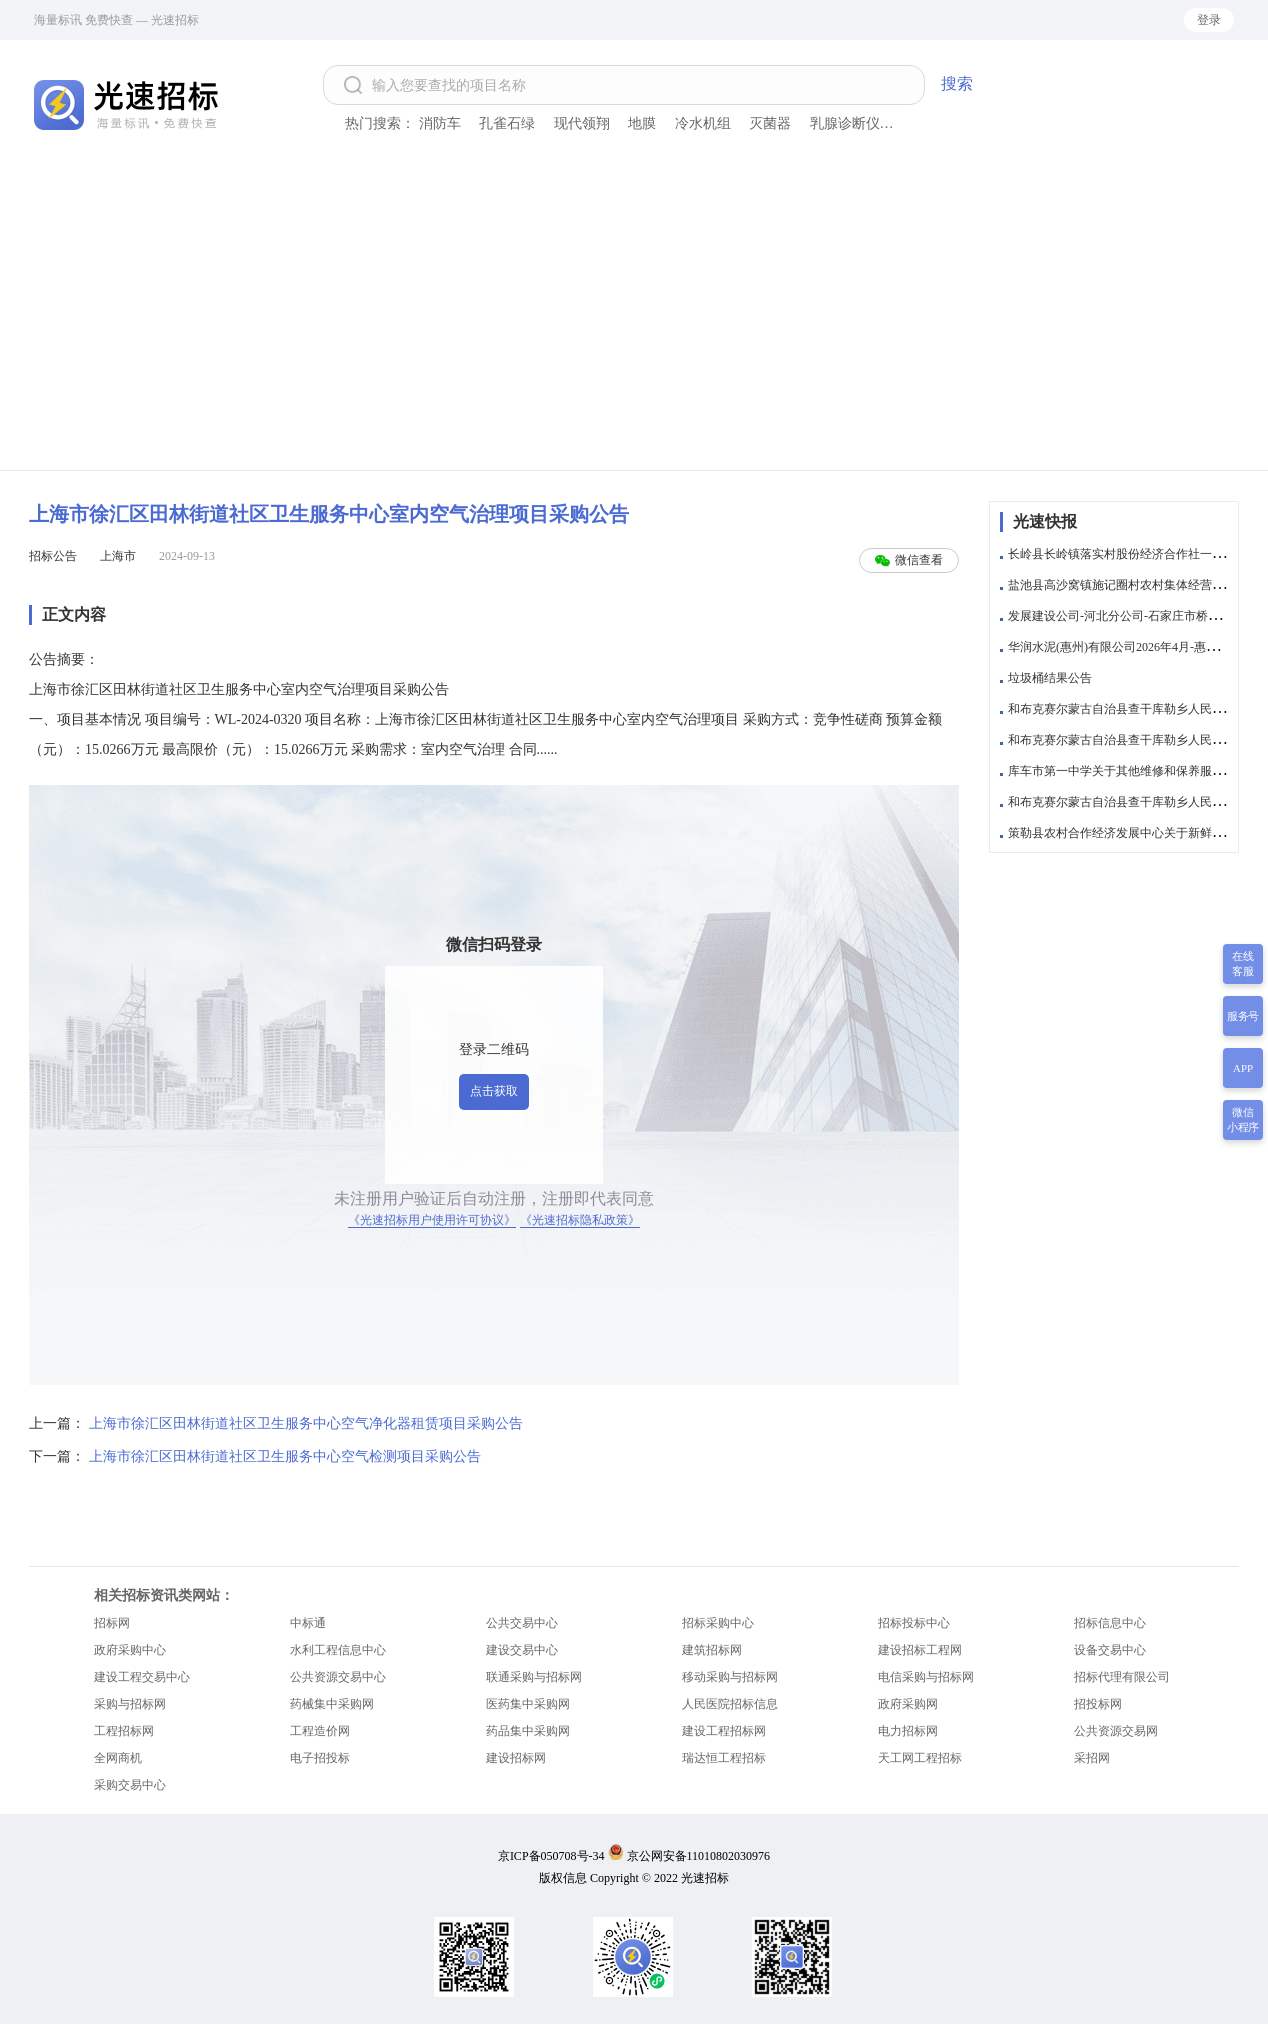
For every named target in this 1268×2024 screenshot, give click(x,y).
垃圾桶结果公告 (1050, 678)
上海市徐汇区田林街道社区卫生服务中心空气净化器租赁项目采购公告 (306, 1423)
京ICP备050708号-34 (551, 1856)
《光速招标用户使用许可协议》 (432, 1220)
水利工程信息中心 (338, 1650)
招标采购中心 (718, 1623)
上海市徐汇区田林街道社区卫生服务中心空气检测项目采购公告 (285, 1456)
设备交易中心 (1110, 1650)
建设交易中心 (522, 1650)
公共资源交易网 (1116, 1731)
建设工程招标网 (724, 1731)
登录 (1209, 20)
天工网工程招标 (920, 1758)
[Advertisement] (634, 320)
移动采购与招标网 (730, 1677)
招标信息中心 (1110, 1623)
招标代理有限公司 (1122, 1677)
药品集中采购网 (528, 1731)
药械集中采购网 (332, 1704)
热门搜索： (380, 123)
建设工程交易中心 (142, 1677)
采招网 (1092, 1758)
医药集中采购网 (528, 1704)
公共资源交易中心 (338, 1677)
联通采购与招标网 (534, 1677)
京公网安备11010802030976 (699, 1856)
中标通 (308, 1623)
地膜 (642, 123)
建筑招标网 (712, 1650)
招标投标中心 (914, 1623)
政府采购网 (908, 1704)
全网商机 (118, 1758)
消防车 (440, 123)
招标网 (112, 1623)
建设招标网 (516, 1758)
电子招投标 (320, 1758)
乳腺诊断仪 (845, 123)
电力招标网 (908, 1731)
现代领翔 (582, 123)
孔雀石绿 (507, 123)
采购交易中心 (130, 1785)
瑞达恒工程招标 (724, 1758)
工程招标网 (124, 1731)
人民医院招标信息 (730, 1704)
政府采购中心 (130, 1650)
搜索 (957, 83)
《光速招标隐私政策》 (580, 1220)
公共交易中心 (522, 1623)
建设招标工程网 (920, 1650)
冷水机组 (703, 123)
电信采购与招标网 (926, 1677)
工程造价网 (320, 1731)
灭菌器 (770, 123)
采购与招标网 (130, 1704)
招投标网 (1098, 1704)
